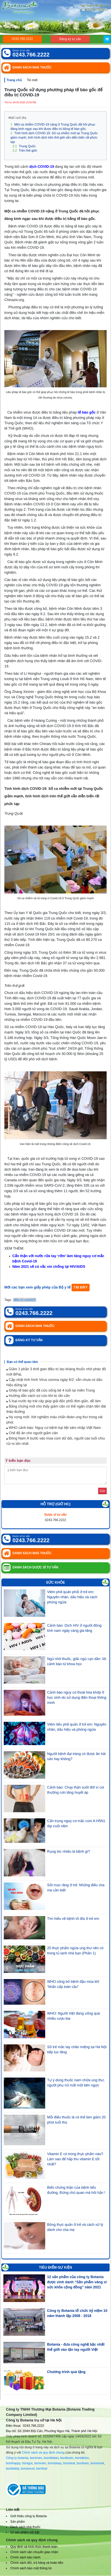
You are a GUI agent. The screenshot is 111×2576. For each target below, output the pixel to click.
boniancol (27, 2468)
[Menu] (107, 39)
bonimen (36, 2458)
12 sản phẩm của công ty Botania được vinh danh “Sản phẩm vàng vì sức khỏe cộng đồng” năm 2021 (77, 2282)
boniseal (69, 2463)
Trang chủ (14, 80)
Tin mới (32, 80)
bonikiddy (12, 2468)
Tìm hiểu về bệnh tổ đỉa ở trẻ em (73, 1919)
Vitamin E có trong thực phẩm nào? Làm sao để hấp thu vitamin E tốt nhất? (75, 2159)
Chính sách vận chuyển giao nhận (34, 2552)
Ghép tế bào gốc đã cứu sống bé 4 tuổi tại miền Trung (50, 1390)
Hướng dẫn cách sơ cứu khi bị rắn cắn (38, 1396)
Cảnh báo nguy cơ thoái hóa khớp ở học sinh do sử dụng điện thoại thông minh (76, 1697)
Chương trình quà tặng (66, 2372)
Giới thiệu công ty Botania (28, 2516)
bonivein (40, 2463)
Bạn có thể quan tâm (22, 1362)
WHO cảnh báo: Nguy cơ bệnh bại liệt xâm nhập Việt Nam (53, 1428)
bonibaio (83, 2463)
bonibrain (66, 2458)
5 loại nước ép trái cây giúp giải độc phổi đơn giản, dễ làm (53, 1401)
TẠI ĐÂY (81, 1287)
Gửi (102, 1491)
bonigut (27, 2463)
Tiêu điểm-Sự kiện (55, 2267)
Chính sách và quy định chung (43, 2452)
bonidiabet (51, 2458)
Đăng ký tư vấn (70, 39)
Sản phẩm (17, 2521)
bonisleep (54, 2463)
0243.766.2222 (22, 38)
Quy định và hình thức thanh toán (33, 2546)
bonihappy (13, 2463)
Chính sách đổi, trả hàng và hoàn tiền (36, 2562)
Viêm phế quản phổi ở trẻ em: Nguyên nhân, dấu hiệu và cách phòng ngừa (72, 1597)
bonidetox (82, 2458)
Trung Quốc (24, 146)
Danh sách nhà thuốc (25, 2527)
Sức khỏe (55, 1582)
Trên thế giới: (24, 150)
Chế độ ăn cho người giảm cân (32, 1433)
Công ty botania (17, 2458)
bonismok (97, 2463)
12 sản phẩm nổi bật (24, 2532)
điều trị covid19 (24, 1300)
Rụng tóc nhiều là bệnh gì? (68, 1851)
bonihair (42, 2468)
